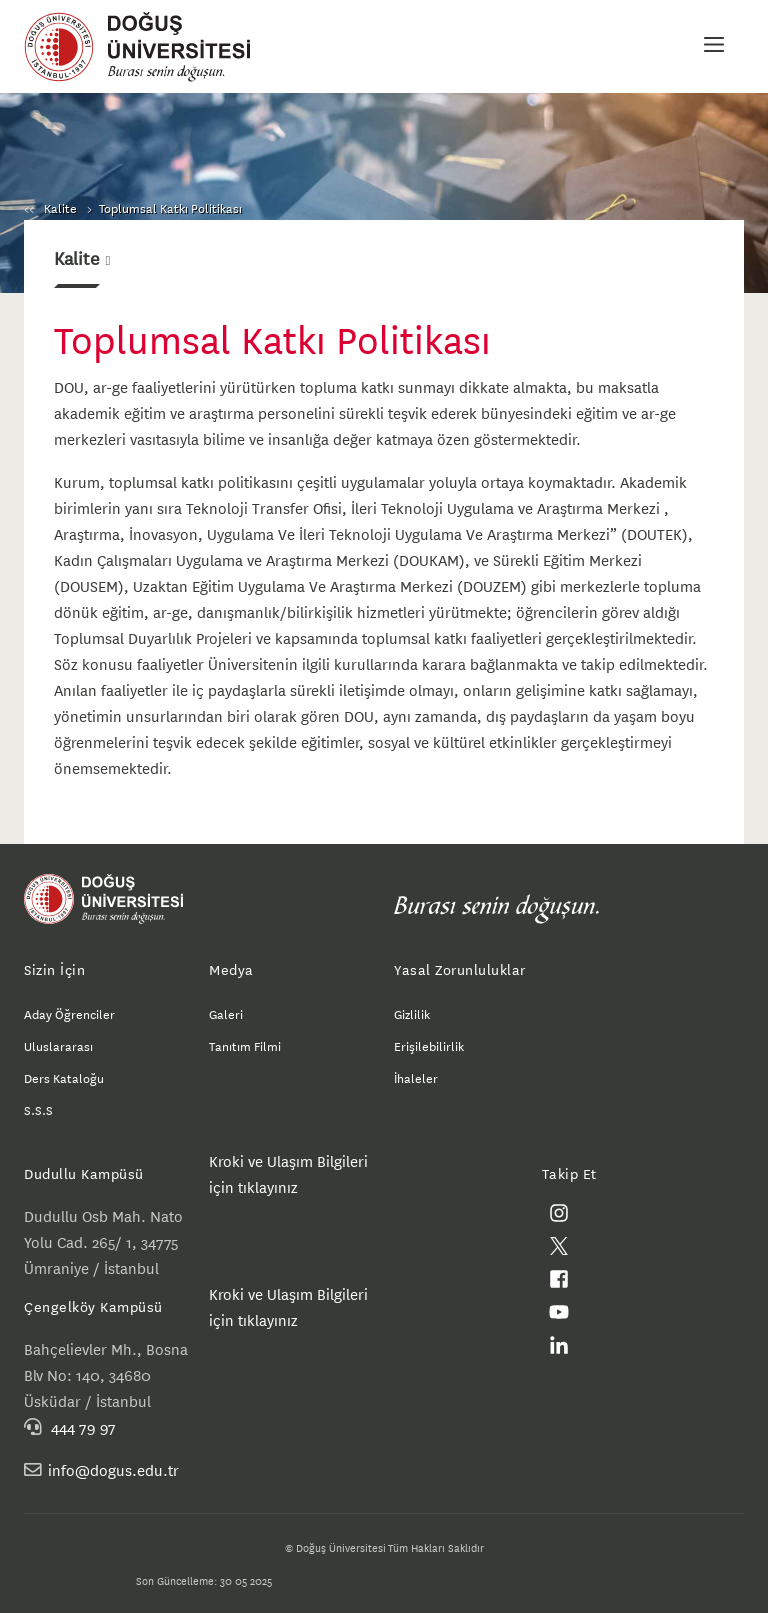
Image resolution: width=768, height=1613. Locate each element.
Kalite (60, 207)
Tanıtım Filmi (245, 1045)
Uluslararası (58, 1045)
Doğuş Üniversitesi (147, 47)
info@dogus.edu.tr (113, 1469)
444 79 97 (83, 1426)
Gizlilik (412, 1013)
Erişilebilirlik (429, 1045)
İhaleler (416, 1077)
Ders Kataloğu (64, 1077)
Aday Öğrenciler (69, 1013)
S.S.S (38, 1109)
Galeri (226, 1013)
